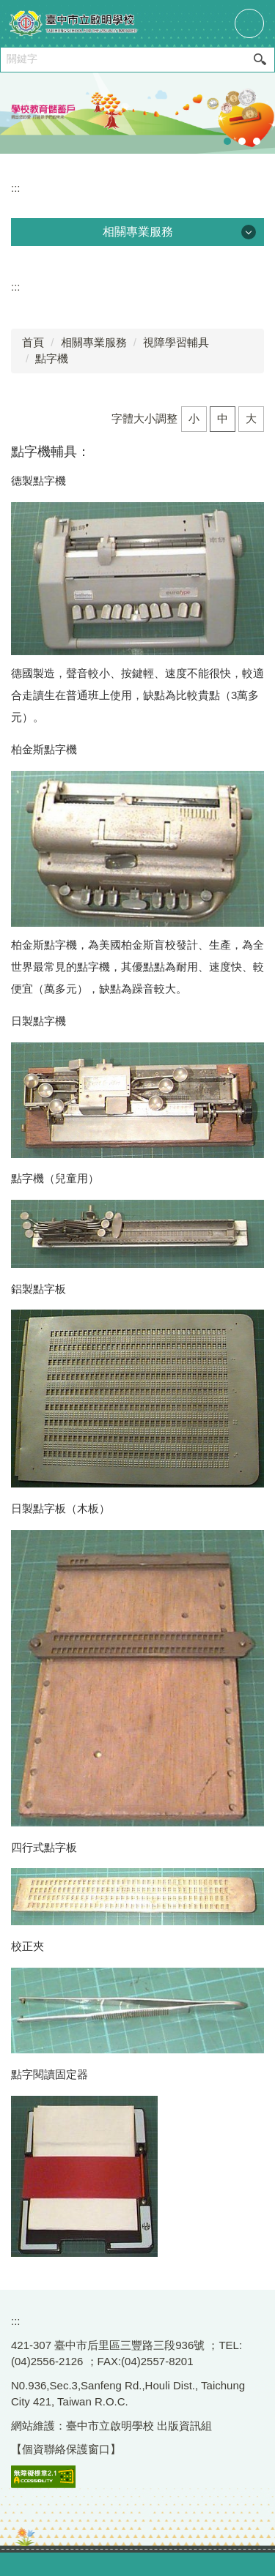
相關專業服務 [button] (138, 231)
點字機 (51, 358)
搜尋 (259, 59)
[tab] (227, 141)
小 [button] (193, 418)
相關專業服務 (94, 342)
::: (16, 188)
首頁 (33, 342)
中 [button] (222, 418)
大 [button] (251, 418)
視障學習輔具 (176, 342)
